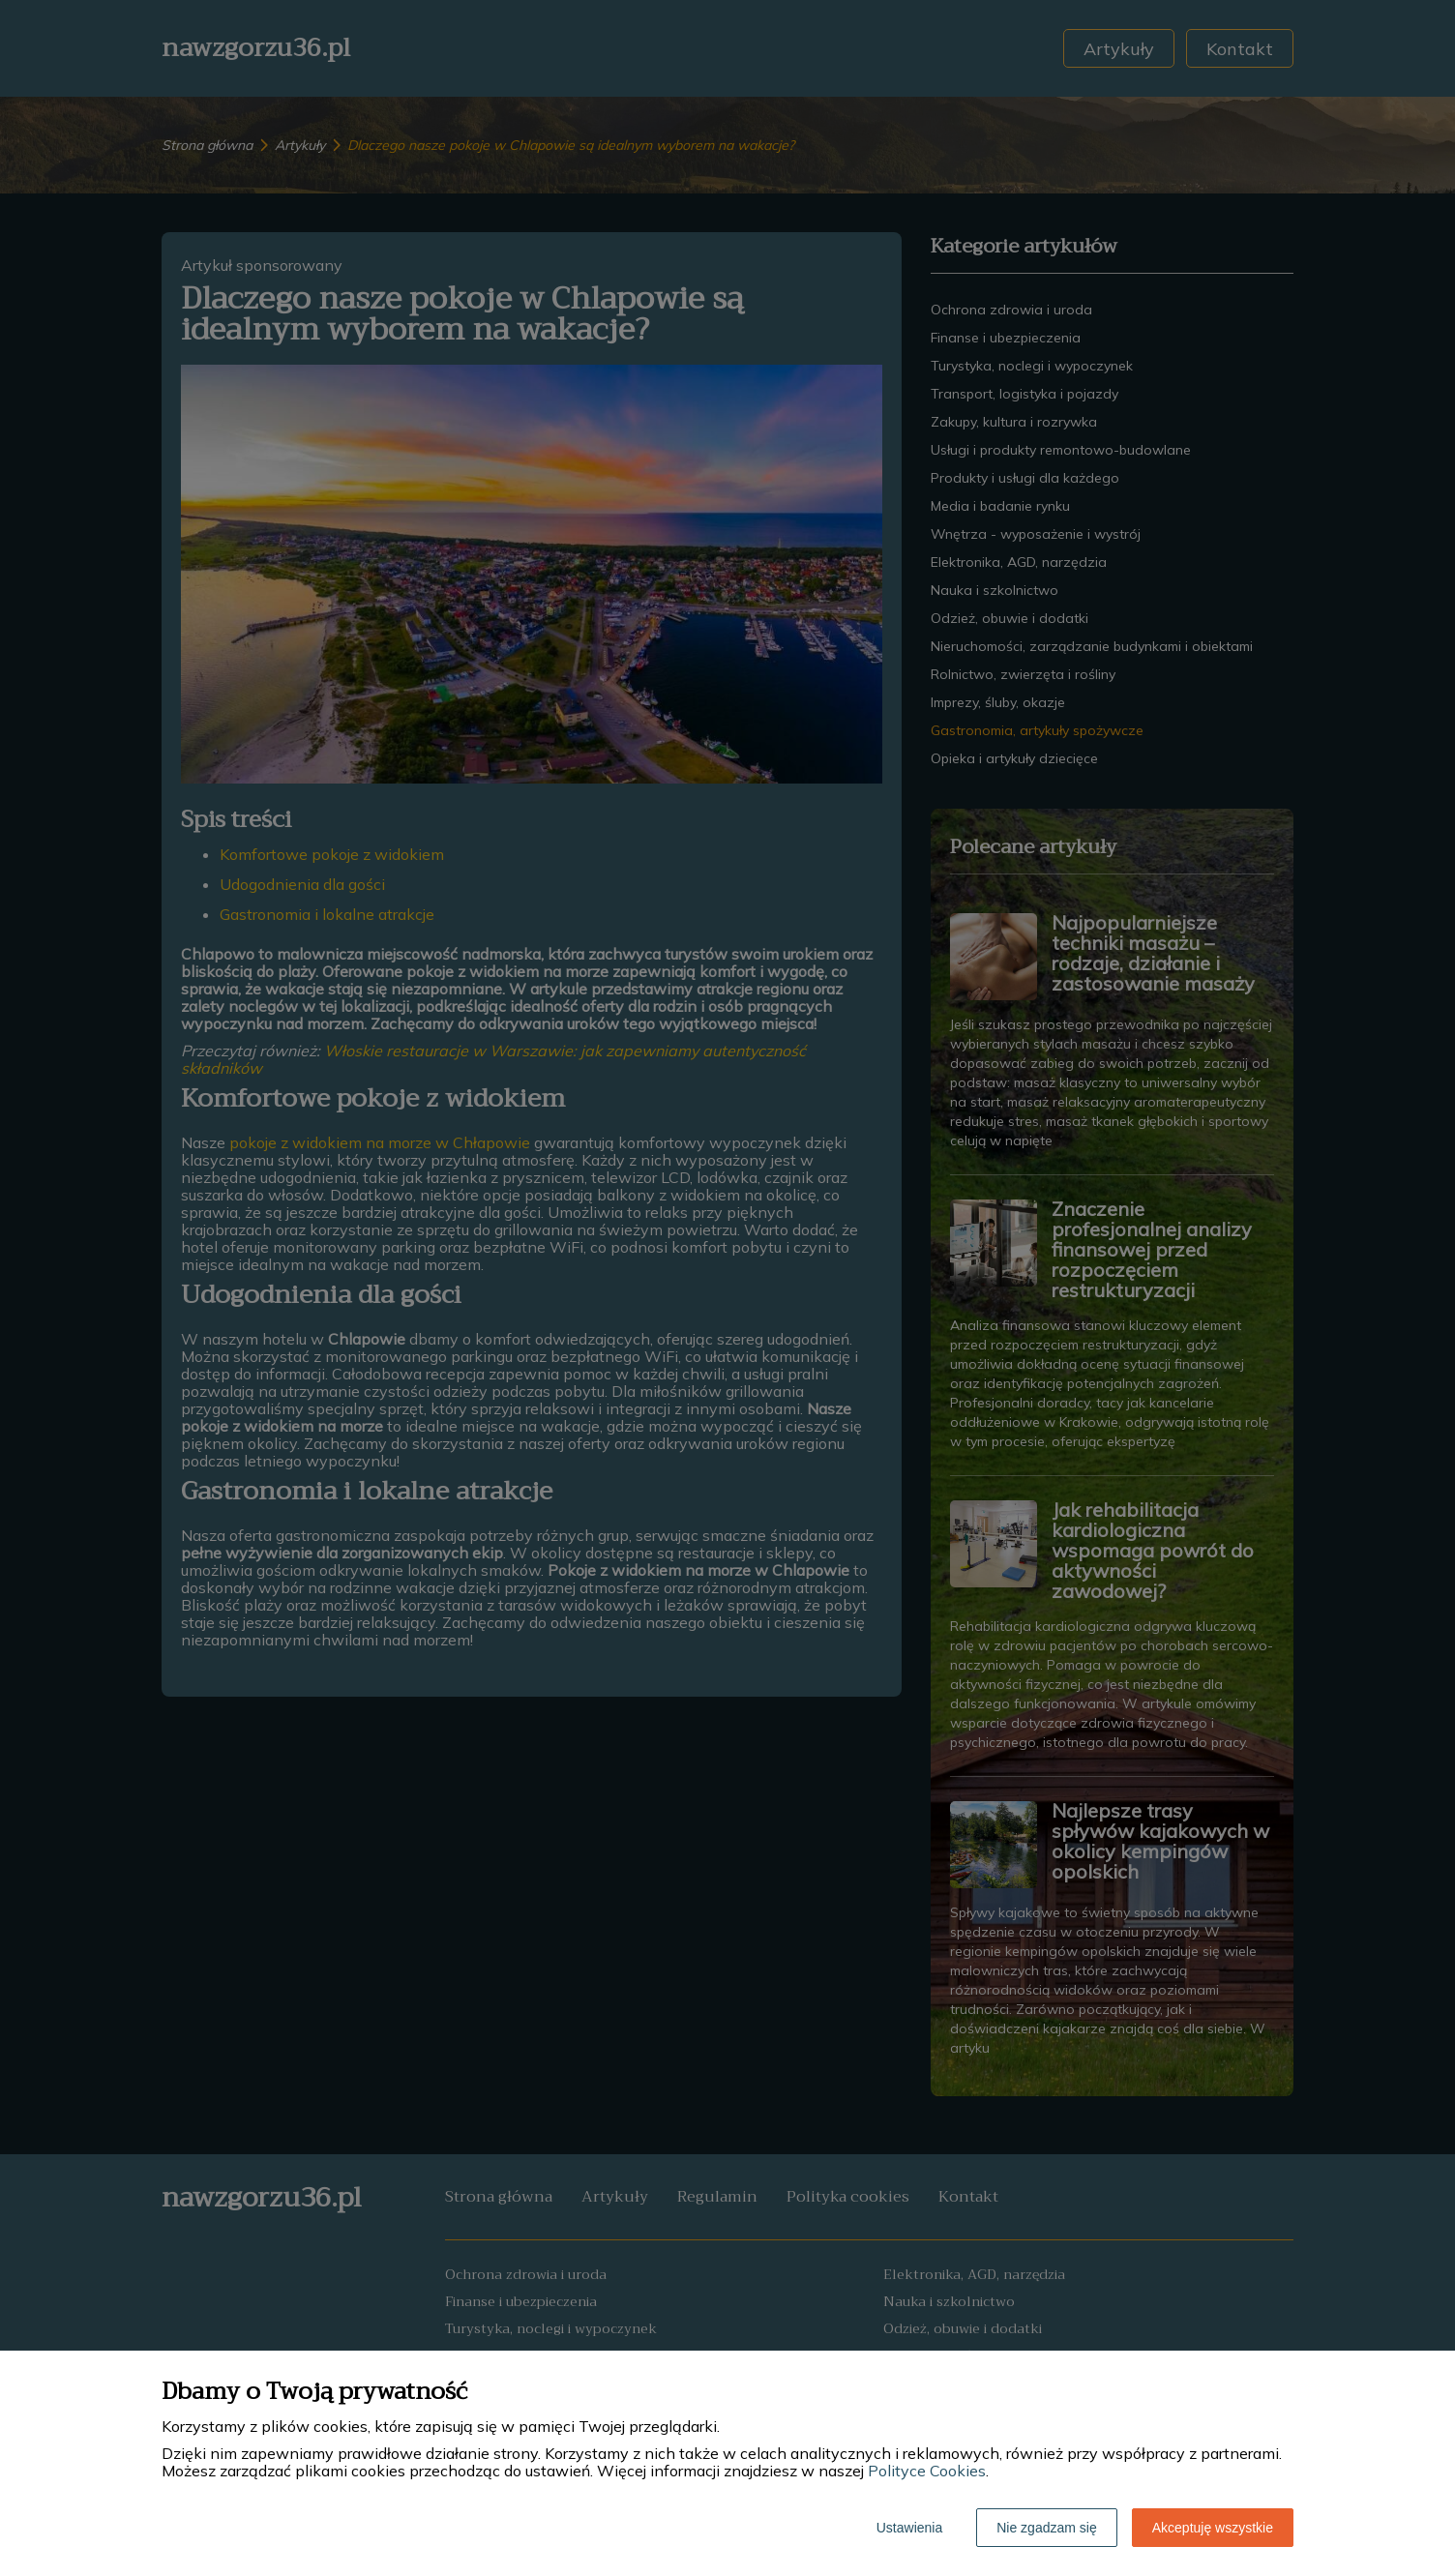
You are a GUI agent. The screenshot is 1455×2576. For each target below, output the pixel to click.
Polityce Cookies (927, 2470)
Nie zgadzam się (1046, 2527)
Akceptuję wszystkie (1212, 2527)
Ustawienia (909, 2527)
